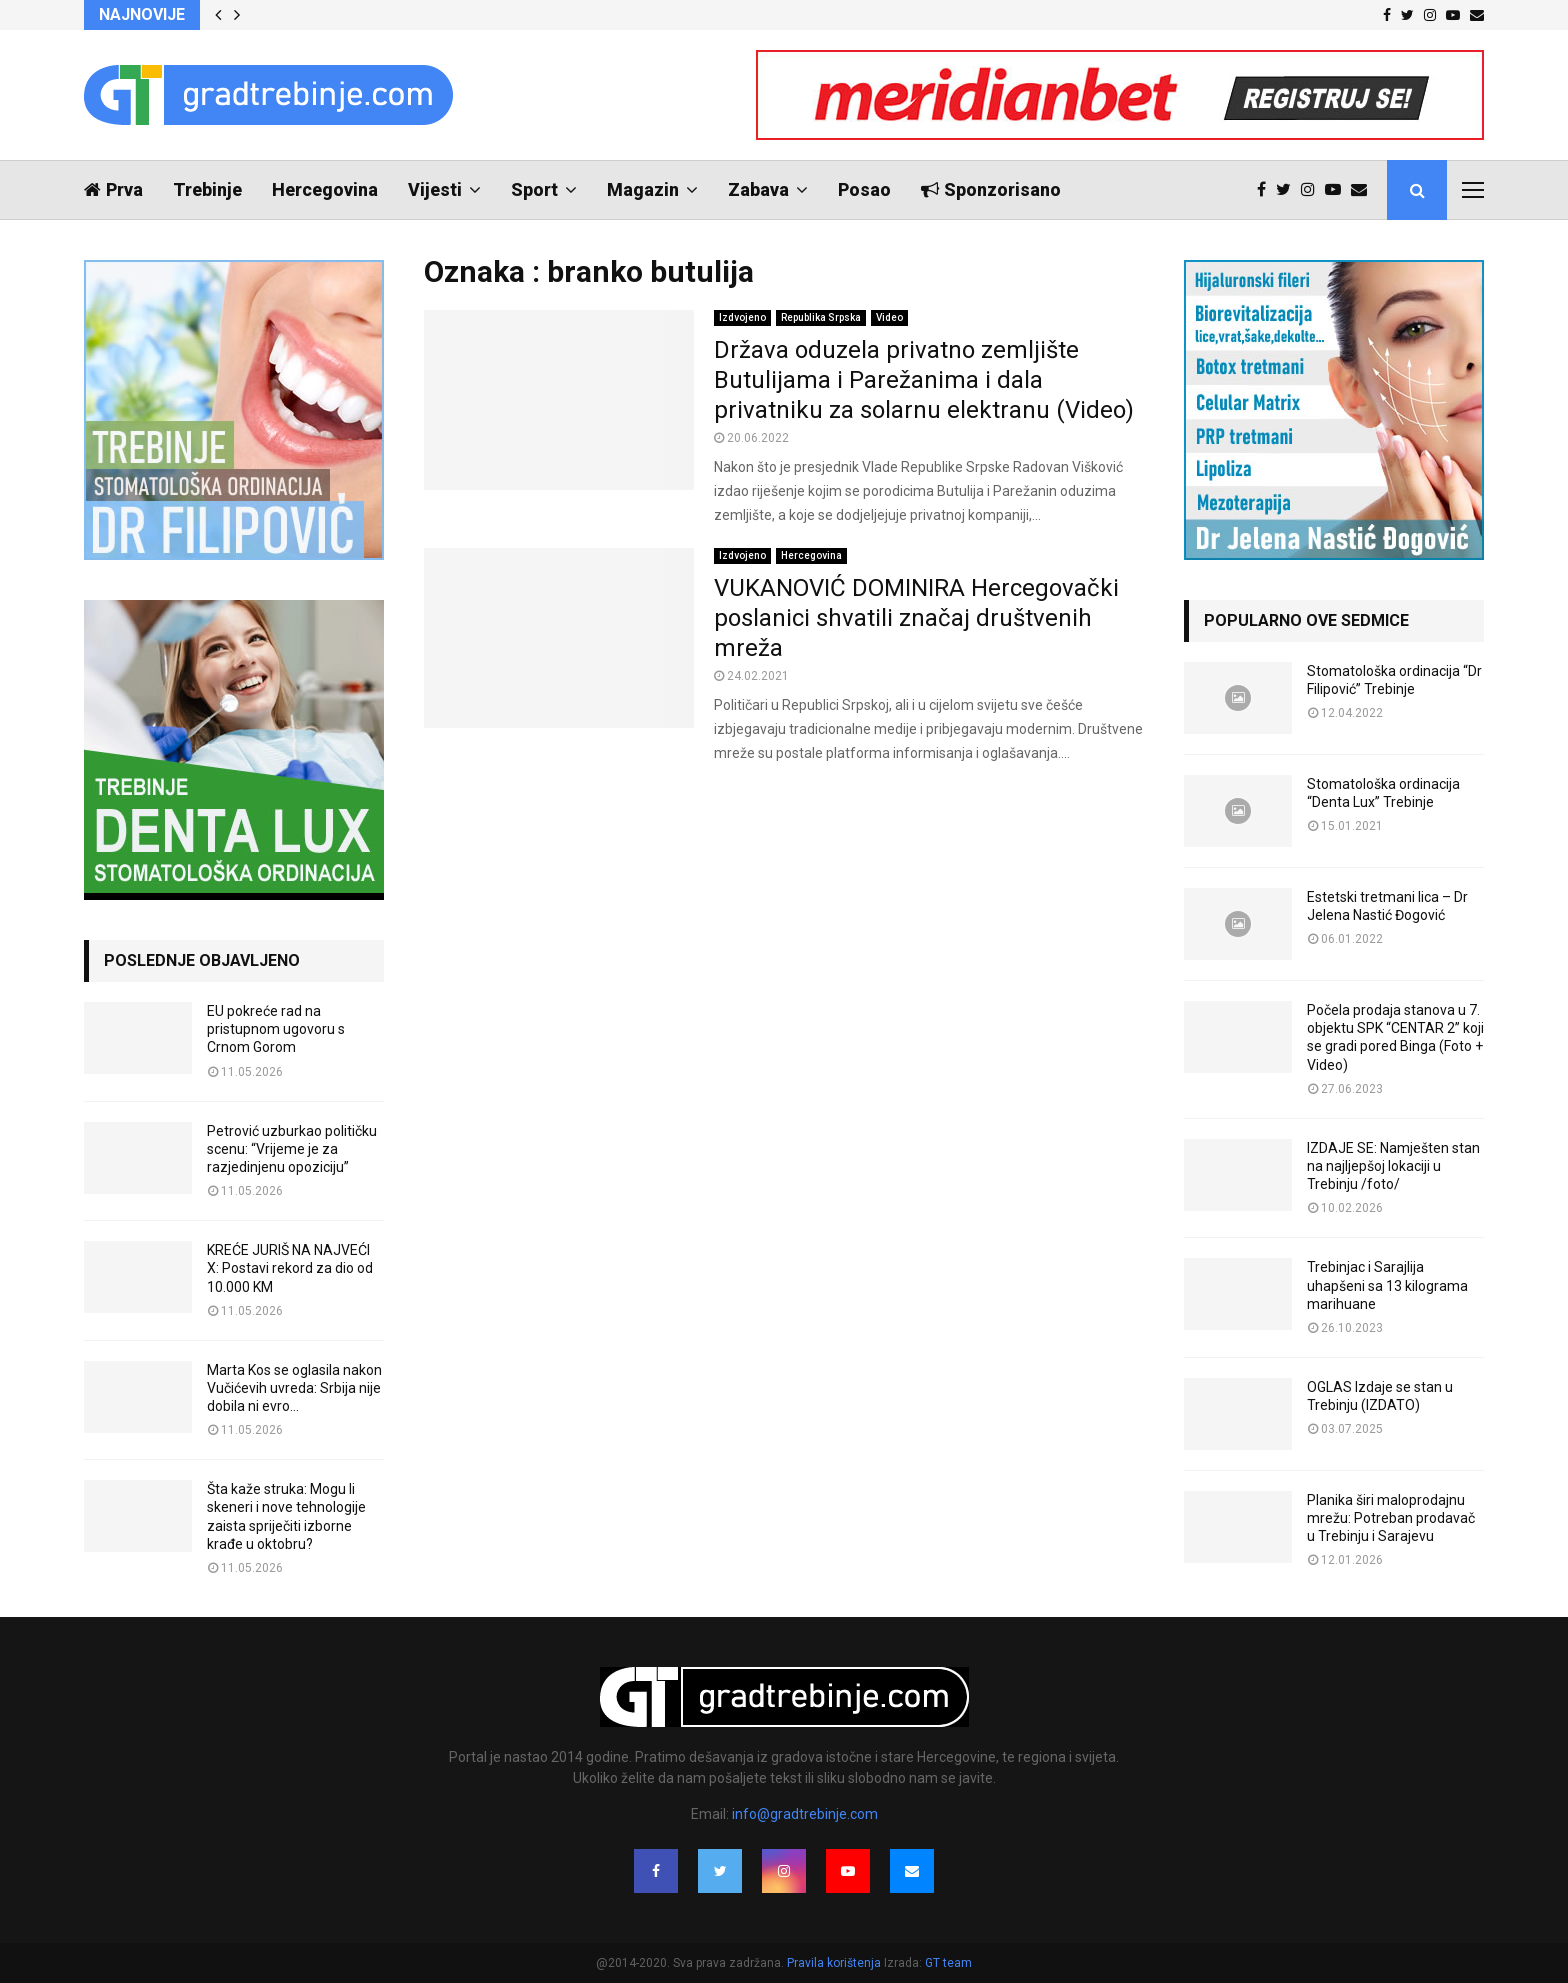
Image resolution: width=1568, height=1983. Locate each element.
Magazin (643, 189)
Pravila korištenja (835, 1963)
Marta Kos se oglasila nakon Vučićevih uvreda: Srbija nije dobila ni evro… (294, 1388)
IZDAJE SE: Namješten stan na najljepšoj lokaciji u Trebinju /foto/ (1393, 1166)
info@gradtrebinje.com (805, 1814)
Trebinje (207, 189)
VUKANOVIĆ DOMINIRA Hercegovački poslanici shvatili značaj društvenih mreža (916, 618)
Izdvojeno (742, 317)
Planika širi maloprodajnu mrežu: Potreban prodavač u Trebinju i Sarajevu (1391, 1518)
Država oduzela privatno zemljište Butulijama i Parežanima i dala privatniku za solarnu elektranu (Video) (924, 380)
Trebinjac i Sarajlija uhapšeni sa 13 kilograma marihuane (1387, 1285)
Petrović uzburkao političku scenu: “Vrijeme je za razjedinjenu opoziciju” (292, 1149)
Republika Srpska (821, 317)
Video (889, 317)
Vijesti (435, 189)
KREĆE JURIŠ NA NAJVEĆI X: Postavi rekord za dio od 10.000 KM (290, 1268)
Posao (864, 189)
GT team (948, 1963)
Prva (113, 189)
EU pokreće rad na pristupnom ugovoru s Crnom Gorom (276, 1029)
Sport (534, 189)
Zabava (758, 189)
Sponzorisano (991, 189)
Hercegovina (325, 189)
